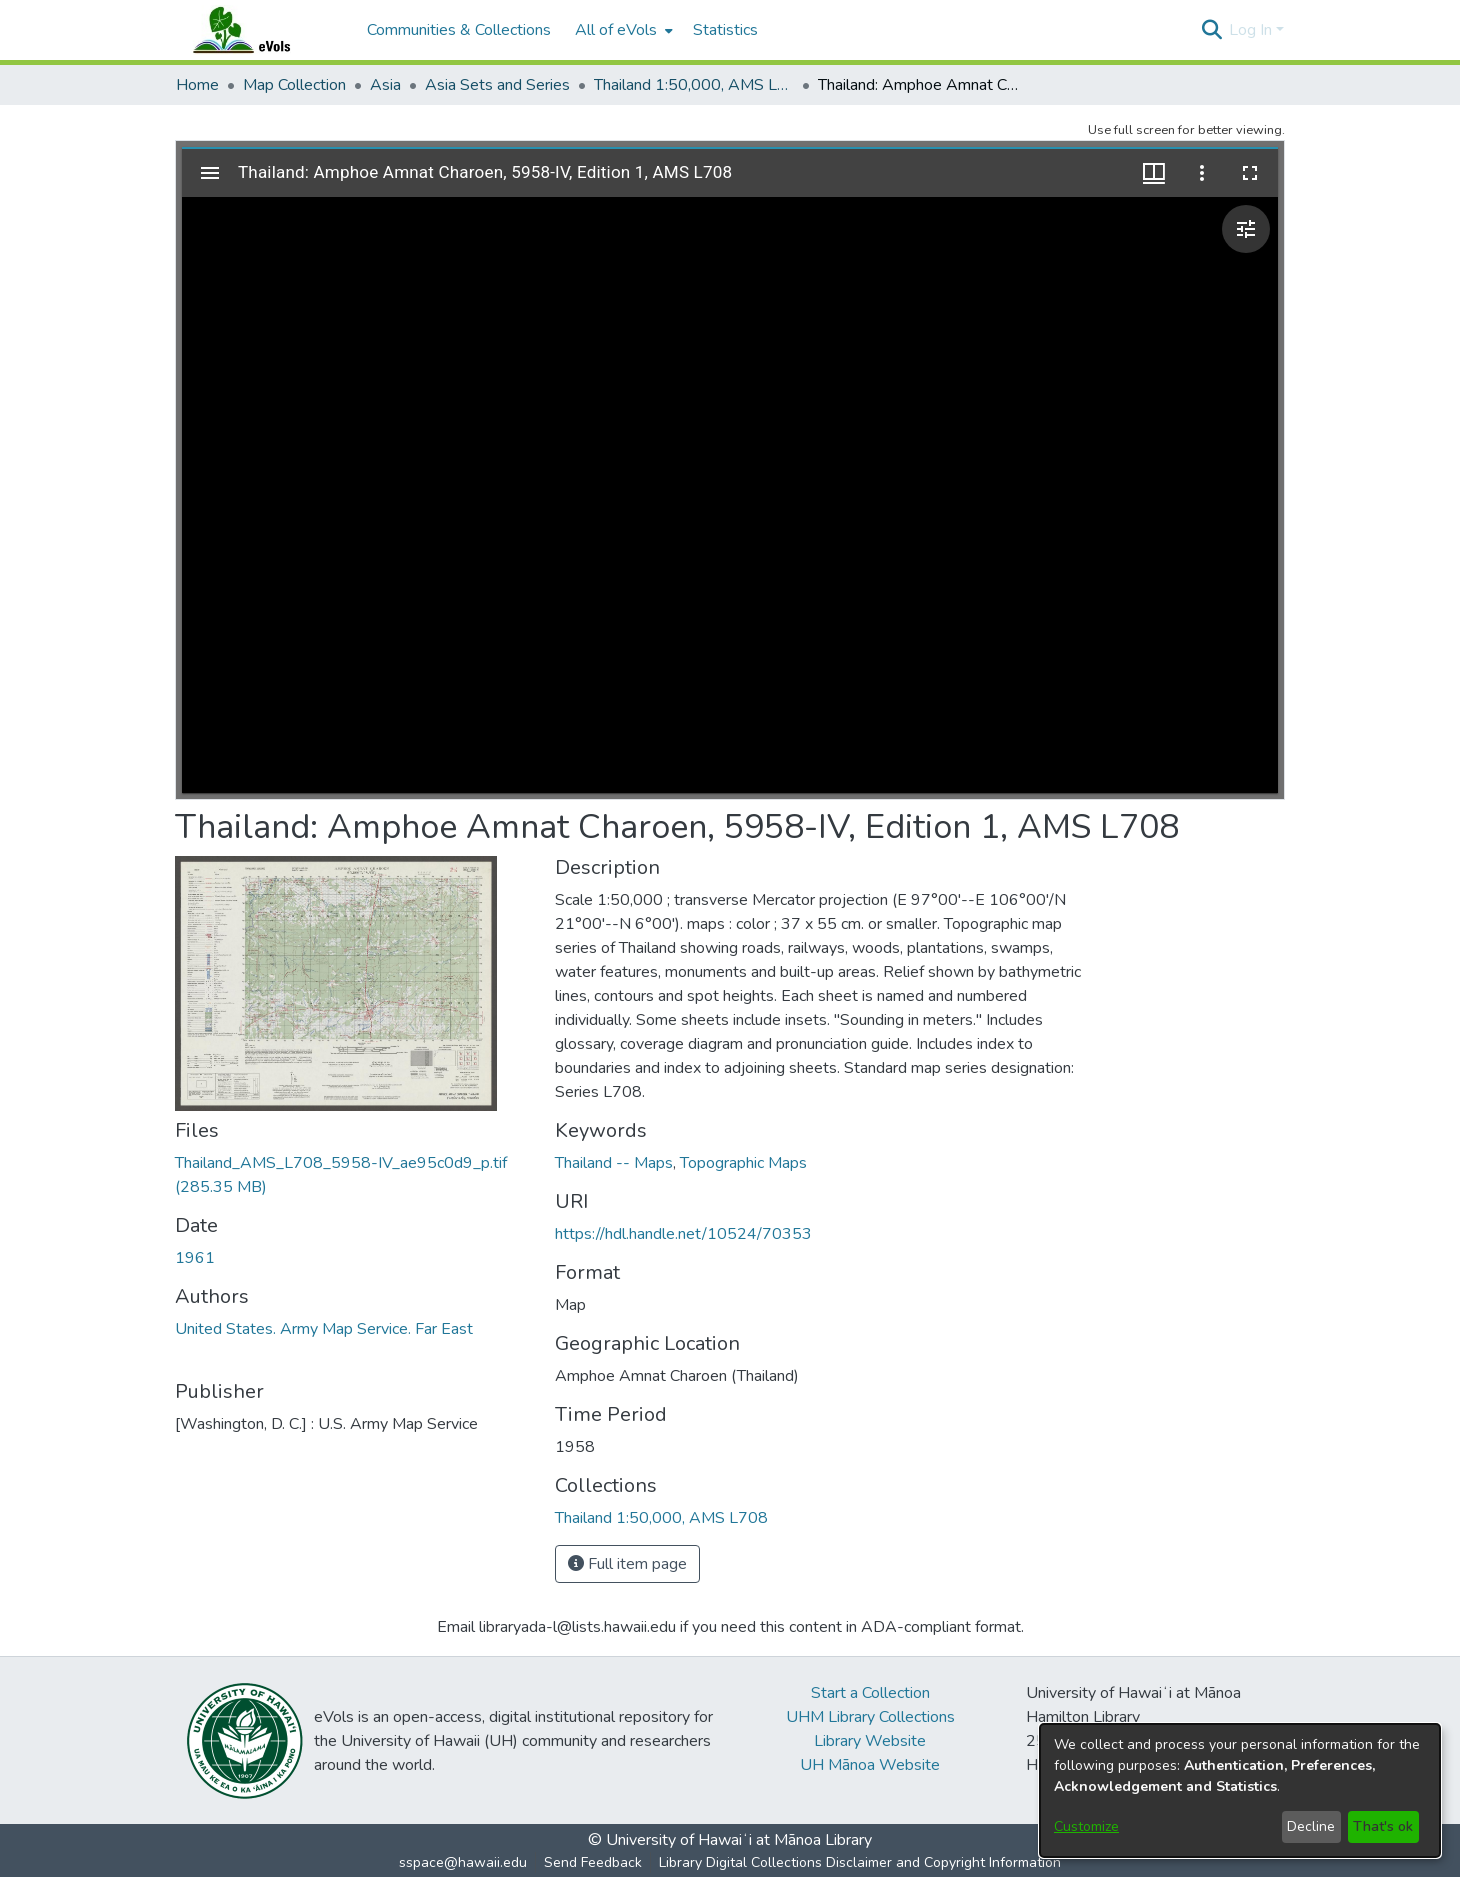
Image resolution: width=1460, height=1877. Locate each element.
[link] (661, 1518)
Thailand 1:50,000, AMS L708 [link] (694, 85)
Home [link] (197, 85)
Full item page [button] (627, 1564)
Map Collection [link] (294, 85)
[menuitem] (622, 30)
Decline (1311, 1826)
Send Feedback (593, 1862)
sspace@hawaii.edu (463, 1862)
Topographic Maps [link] (743, 1163)
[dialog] (1240, 1790)
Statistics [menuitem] (725, 30)
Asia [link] (385, 85)
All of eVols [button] (616, 30)
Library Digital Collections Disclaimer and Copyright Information (860, 1862)
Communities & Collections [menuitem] (459, 30)
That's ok (1383, 1826)
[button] (1211, 30)
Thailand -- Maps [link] (614, 1163)
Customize (1086, 1826)
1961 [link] (195, 1258)
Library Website (870, 1741)
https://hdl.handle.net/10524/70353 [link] (683, 1234)
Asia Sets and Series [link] (497, 85)
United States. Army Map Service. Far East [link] (324, 1329)
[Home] (261, 30)
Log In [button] (1252, 30)
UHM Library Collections (870, 1717)
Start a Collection (870, 1693)
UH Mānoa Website (870, 1765)
